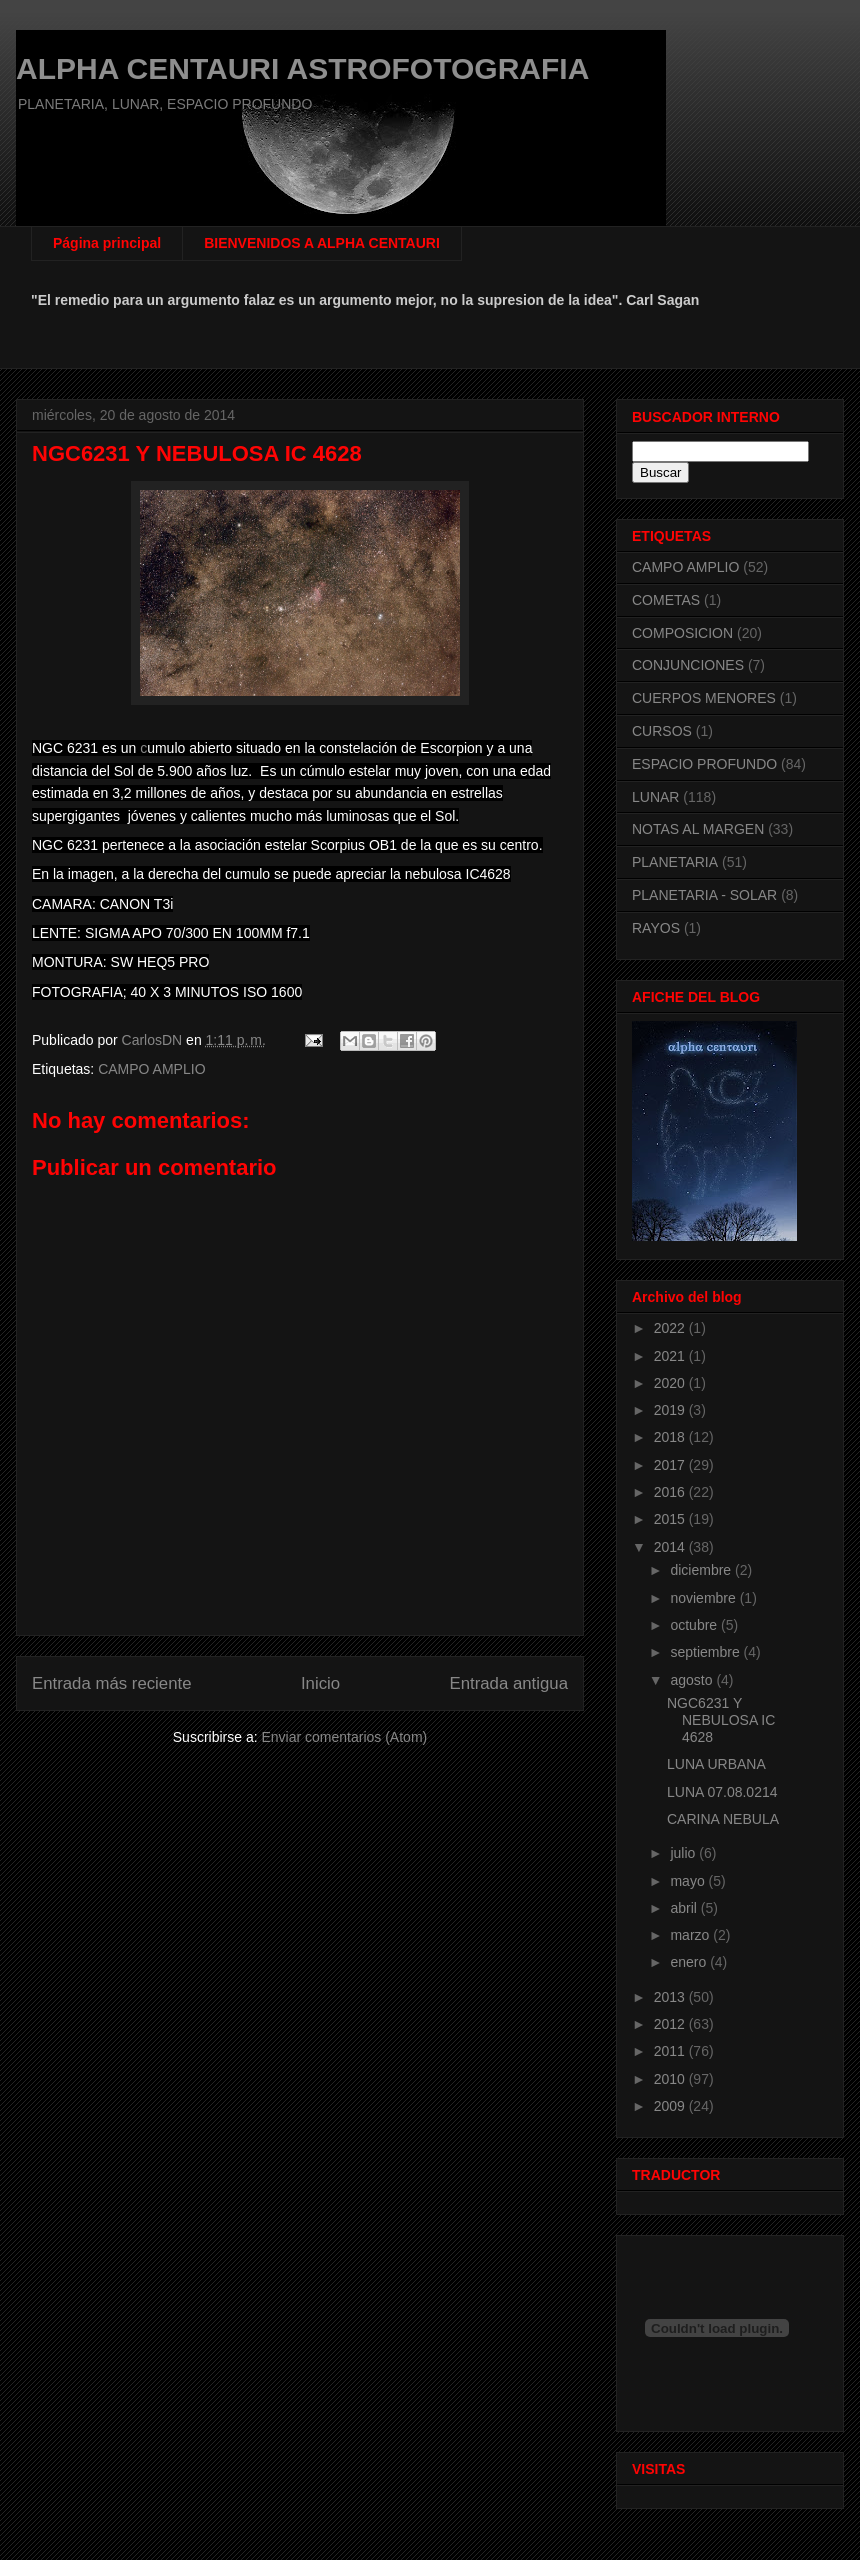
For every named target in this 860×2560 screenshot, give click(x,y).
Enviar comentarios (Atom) (344, 1737)
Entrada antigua (509, 1683)
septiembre (706, 1652)
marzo (691, 1935)
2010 (671, 2079)
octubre (695, 1625)
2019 (671, 1410)
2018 (671, 1437)
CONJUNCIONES (688, 665)
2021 (671, 1356)
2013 (671, 1997)
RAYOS (656, 928)
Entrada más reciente (112, 1683)
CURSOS (662, 731)
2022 (671, 1328)
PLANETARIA (675, 862)
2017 (671, 1465)
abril (685, 1908)
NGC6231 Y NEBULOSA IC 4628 (721, 1720)
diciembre (702, 1570)
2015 (671, 1519)
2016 (671, 1492)
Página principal (107, 243)
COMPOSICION (682, 633)
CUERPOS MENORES (704, 698)
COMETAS (666, 600)
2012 (671, 2024)
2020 (671, 1383)
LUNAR (655, 797)
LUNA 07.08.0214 (722, 1792)
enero (690, 1962)
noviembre (704, 1598)
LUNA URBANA (716, 1764)
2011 (671, 2051)
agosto (693, 1680)
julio (684, 1853)
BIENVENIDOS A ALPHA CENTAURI (322, 243)
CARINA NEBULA (723, 1819)
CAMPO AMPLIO (151, 1069)
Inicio (320, 1683)
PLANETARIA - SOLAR (704, 895)
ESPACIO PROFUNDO (704, 764)
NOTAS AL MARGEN (698, 829)
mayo (689, 1881)
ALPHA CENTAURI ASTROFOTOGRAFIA (302, 68)
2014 (671, 1547)
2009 (671, 2106)
